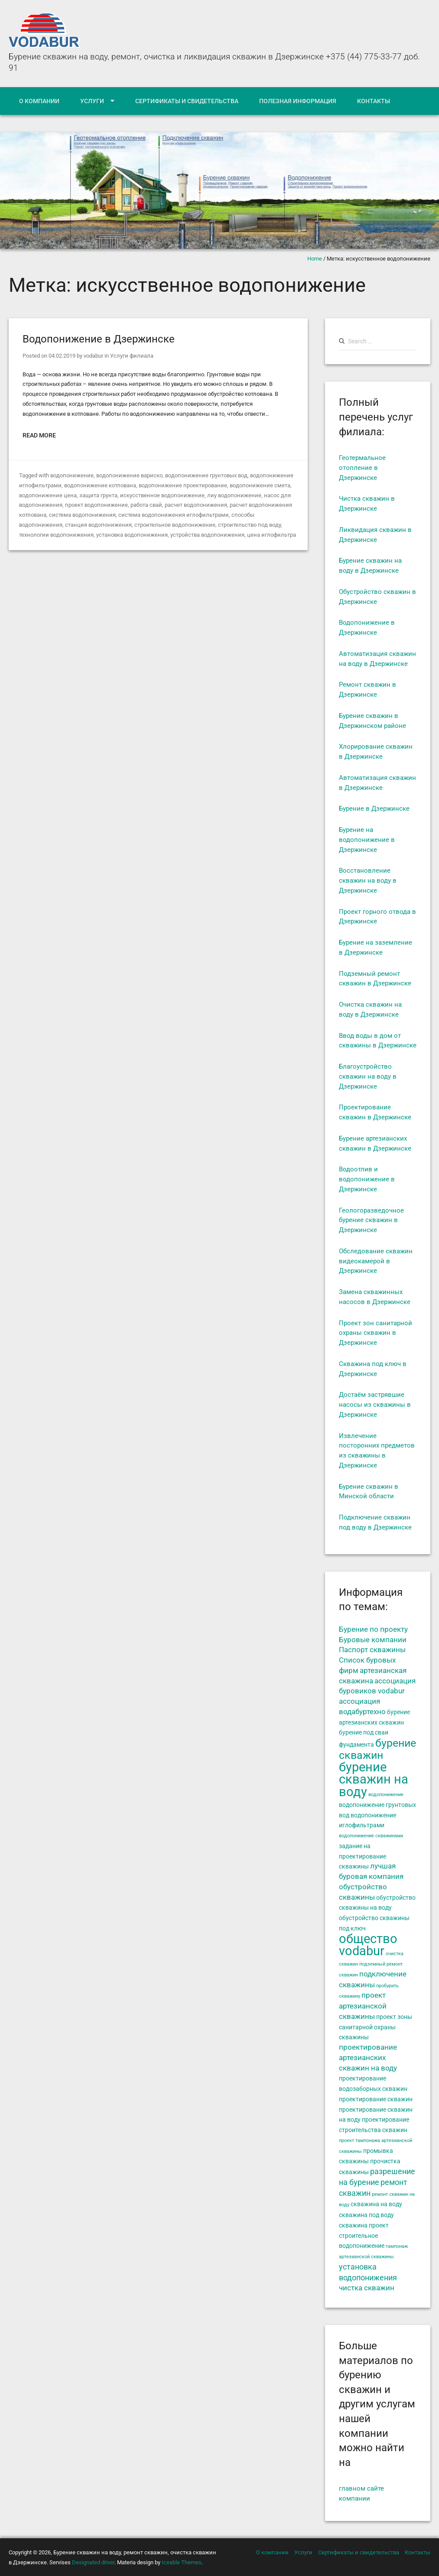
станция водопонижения (98, 525)
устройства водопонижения (207, 535)
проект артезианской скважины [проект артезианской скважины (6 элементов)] (363, 2006)
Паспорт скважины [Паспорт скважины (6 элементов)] (372, 1650)
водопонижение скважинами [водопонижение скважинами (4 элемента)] (371, 1836)
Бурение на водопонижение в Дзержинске (367, 840)
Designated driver (93, 2562)
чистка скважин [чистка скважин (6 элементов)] (366, 2288)
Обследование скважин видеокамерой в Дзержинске (376, 1261)
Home (314, 258)
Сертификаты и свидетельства (186, 101)
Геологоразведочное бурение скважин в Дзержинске (371, 1220)
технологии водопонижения (56, 535)
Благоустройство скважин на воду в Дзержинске (368, 1076)
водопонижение (72, 475)
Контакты (373, 101)
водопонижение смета (260, 485)
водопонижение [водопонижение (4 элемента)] (385, 1794)
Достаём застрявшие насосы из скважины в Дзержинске (375, 1404)
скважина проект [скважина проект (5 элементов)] (364, 2225)
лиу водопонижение (234, 495)
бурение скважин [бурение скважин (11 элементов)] (377, 1748)
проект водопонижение (96, 505)
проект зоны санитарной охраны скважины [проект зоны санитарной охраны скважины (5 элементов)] (375, 2027)
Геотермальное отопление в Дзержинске (362, 468)
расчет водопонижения (196, 505)
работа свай (146, 505)
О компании (39, 101)
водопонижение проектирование (183, 485)
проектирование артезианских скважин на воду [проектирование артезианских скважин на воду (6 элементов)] (368, 2057)
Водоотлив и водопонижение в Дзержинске (367, 1179)
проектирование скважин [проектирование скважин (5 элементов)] (376, 2099)
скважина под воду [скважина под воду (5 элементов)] (366, 2214)
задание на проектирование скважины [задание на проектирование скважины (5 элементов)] (362, 1856)
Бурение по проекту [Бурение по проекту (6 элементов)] (373, 1629)
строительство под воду (249, 525)
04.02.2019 (62, 355)
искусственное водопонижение (162, 495)
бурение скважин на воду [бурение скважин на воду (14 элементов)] (373, 1780)
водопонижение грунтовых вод (206, 475)
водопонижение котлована (100, 485)
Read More (39, 435)
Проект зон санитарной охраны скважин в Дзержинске (375, 1333)
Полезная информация (297, 101)
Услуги (92, 101)
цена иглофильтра (271, 535)
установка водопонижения (132, 535)
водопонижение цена (48, 495)
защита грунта (98, 495)
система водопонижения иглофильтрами (173, 515)
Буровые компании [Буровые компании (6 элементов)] (372, 1640)
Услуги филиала (131, 355)
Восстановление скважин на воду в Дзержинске (368, 880)
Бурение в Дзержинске (374, 808)
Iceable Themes (182, 2562)
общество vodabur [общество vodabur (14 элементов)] (368, 1945)
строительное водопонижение (174, 525)
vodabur (93, 355)
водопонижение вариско (129, 475)
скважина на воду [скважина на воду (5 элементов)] (376, 2204)
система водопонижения (82, 515)
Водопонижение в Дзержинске (99, 339)
